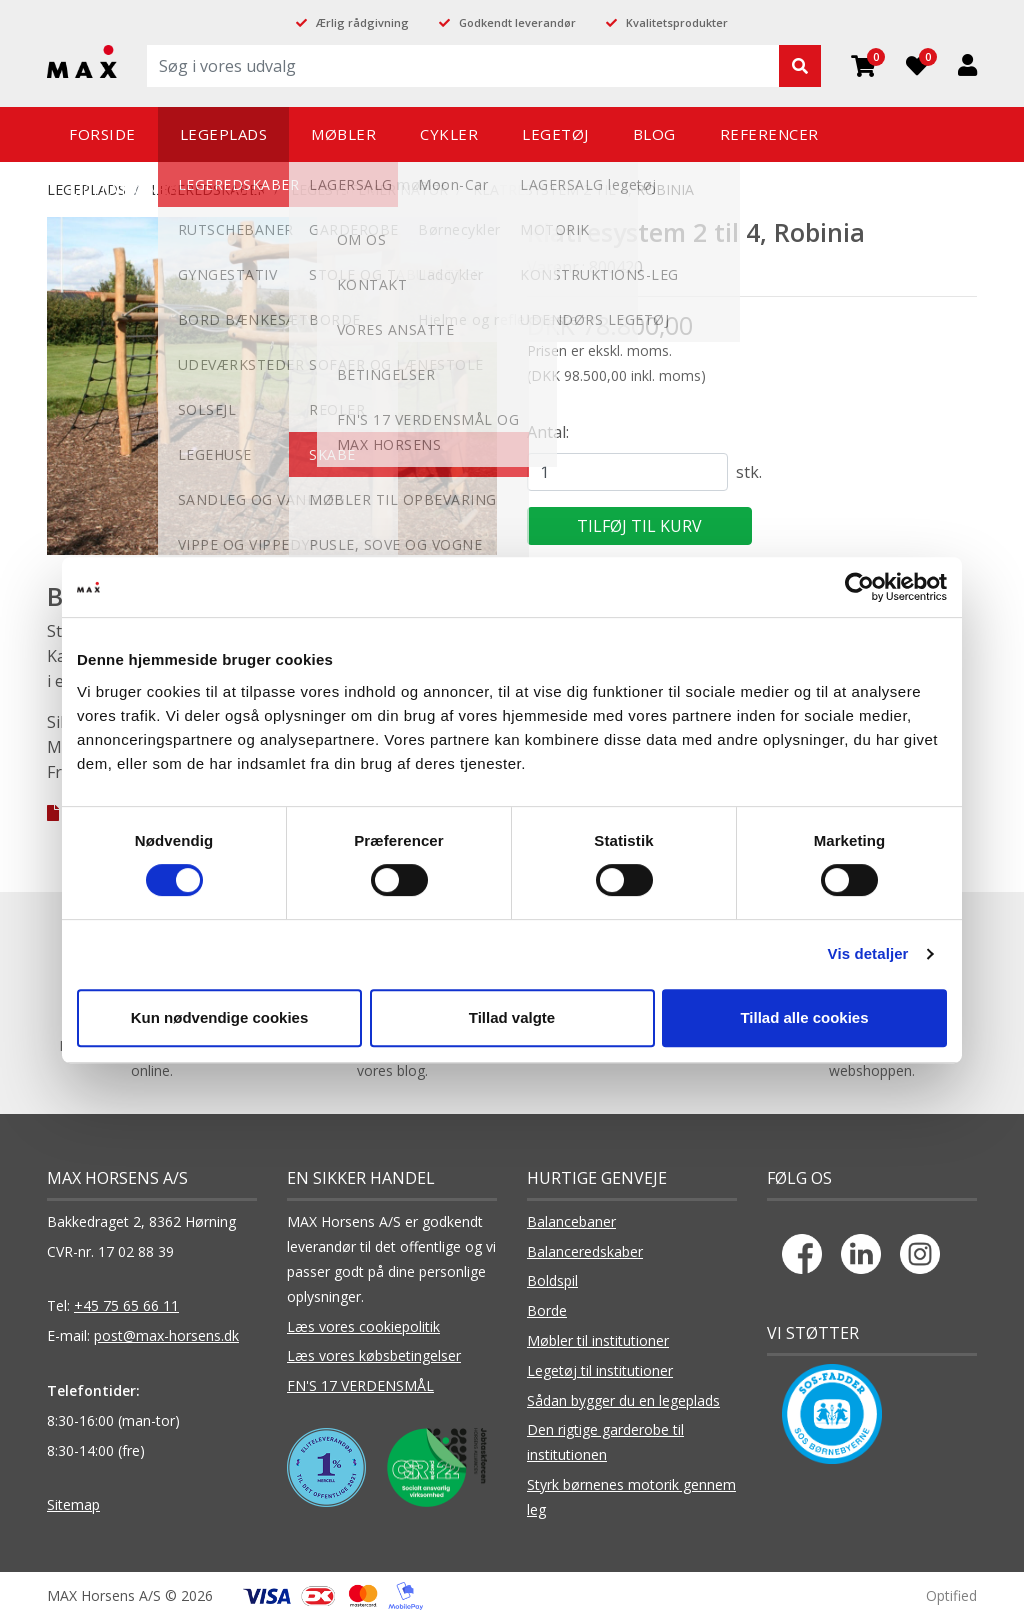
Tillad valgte (512, 1017)
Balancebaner (571, 1221)
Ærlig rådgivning (362, 22)
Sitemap (73, 1504)
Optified (951, 1595)
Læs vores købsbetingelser (374, 1355)
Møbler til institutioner (598, 1340)
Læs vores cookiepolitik (363, 1326)
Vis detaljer (868, 953)
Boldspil (552, 1280)
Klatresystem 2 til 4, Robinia (583, 189)
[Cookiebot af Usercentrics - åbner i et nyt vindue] (859, 587)
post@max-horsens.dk (166, 1335)
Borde (547, 1310)
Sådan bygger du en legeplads (623, 1400)
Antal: (548, 432)
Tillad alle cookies (804, 1017)
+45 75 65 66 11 (126, 1305)
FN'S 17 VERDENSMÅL (360, 1385)
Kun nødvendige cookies (220, 1017)
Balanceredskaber (585, 1251)
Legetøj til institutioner (600, 1370)
